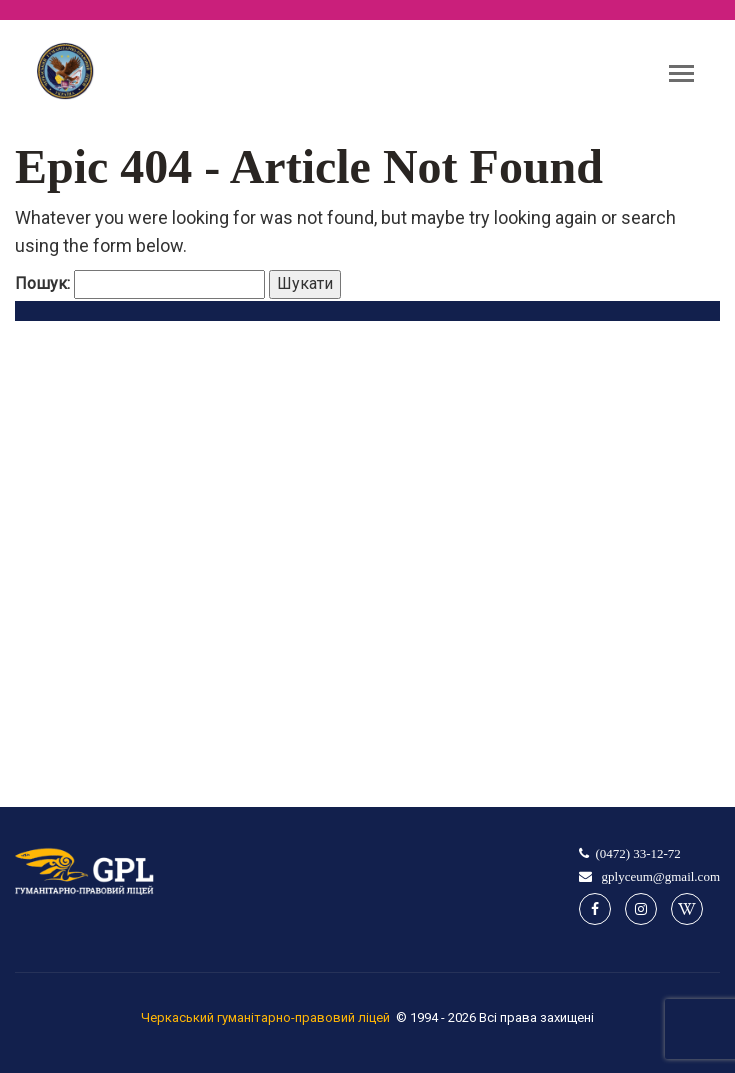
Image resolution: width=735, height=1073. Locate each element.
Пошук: (42, 283)
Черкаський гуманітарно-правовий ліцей (265, 1017)
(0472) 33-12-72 (638, 853)
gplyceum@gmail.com (659, 876)
